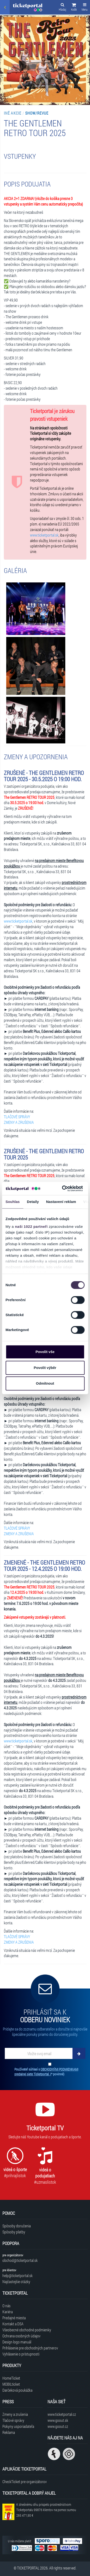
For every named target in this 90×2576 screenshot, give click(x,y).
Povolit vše (45, 1352)
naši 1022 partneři (31, 1226)
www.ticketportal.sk (44, 535)
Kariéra (7, 2311)
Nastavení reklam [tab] (61, 1202)
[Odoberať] (78, 2053)
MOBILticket (11, 2384)
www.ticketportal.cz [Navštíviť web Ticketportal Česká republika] (62, 2414)
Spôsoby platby (13, 2231)
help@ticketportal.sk (17, 2275)
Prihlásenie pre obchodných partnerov (30, 2347)
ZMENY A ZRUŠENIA (19, 1122)
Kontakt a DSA (13, 2323)
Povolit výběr (45, 1368)
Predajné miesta (14, 2317)
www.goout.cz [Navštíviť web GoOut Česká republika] (58, 2426)
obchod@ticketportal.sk (20, 2260)
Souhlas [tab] (13, 1202)
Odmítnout (45, 1383)
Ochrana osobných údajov (21, 2335)
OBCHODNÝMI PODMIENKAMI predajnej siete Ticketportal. (46, 2071)
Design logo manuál (16, 2341)
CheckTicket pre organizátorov (24, 2481)
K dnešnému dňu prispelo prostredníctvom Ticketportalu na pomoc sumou (46, 2510)
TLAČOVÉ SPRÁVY (17, 1116)
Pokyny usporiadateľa (18, 2426)
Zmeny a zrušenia (15, 2414)
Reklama (8, 2432)
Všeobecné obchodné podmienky (26, 2329)
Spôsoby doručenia (16, 2225)
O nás (6, 2305)
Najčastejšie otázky (16, 2281)
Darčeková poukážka (17, 2390)
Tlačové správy (13, 2420)
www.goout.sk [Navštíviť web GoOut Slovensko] (58, 2420)
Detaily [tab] (33, 1202)
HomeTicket (11, 2378)
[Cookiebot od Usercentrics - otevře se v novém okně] (62, 1188)
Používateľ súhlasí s (46, 2071)
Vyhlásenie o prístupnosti (20, 2353)
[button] (74, 7)
